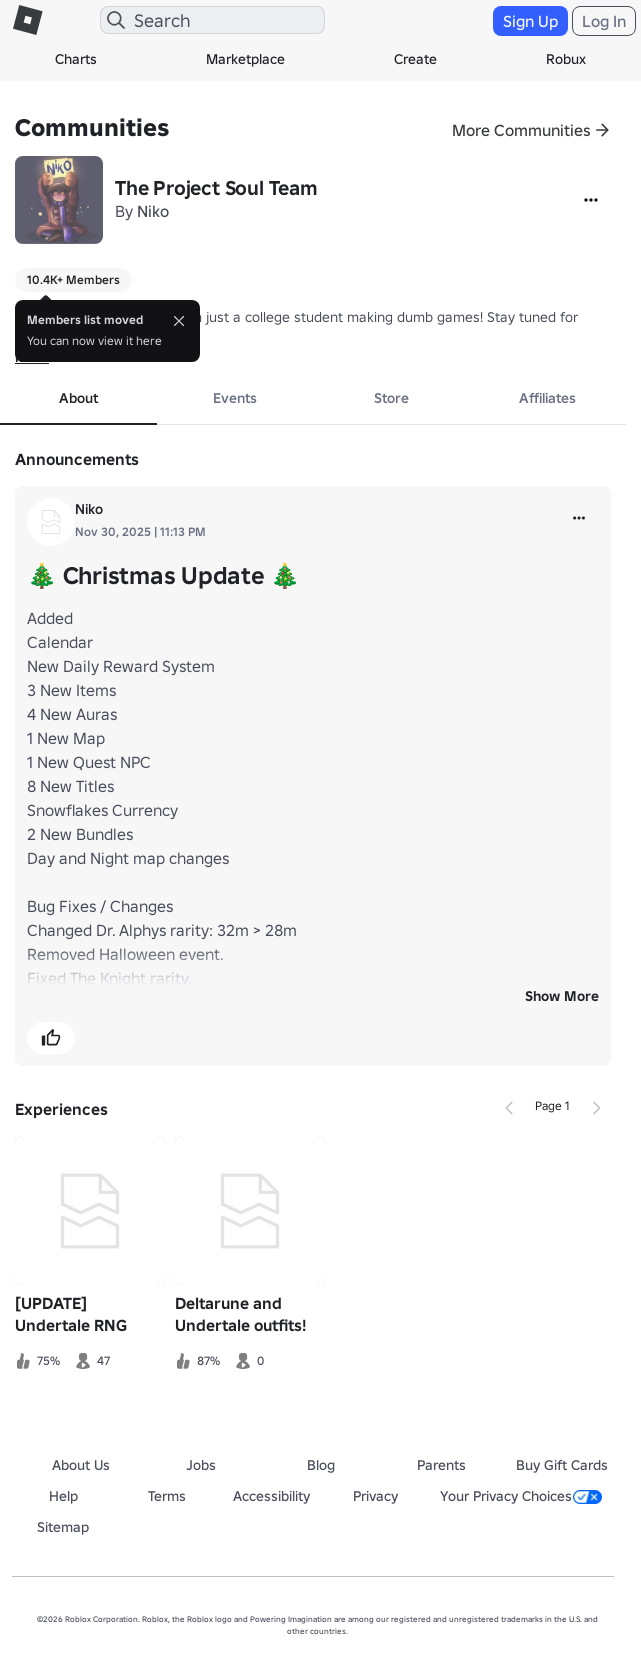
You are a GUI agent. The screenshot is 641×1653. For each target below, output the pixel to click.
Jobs (201, 1465)
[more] (579, 518)
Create (415, 59)
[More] (591, 200)
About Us (81, 1465)
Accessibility (271, 1496)
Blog (321, 1465)
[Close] (179, 321)
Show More (562, 996)
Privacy (375, 1496)
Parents (441, 1465)
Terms (167, 1496)
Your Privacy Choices (521, 1496)
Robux (566, 59)
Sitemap (63, 1527)
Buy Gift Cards (562, 1465)
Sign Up (530, 21)
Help (63, 1496)
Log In (604, 21)
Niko (153, 211)
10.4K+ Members (73, 279)
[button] (51, 1038)
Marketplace (245, 59)
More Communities (521, 130)
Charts (76, 59)
